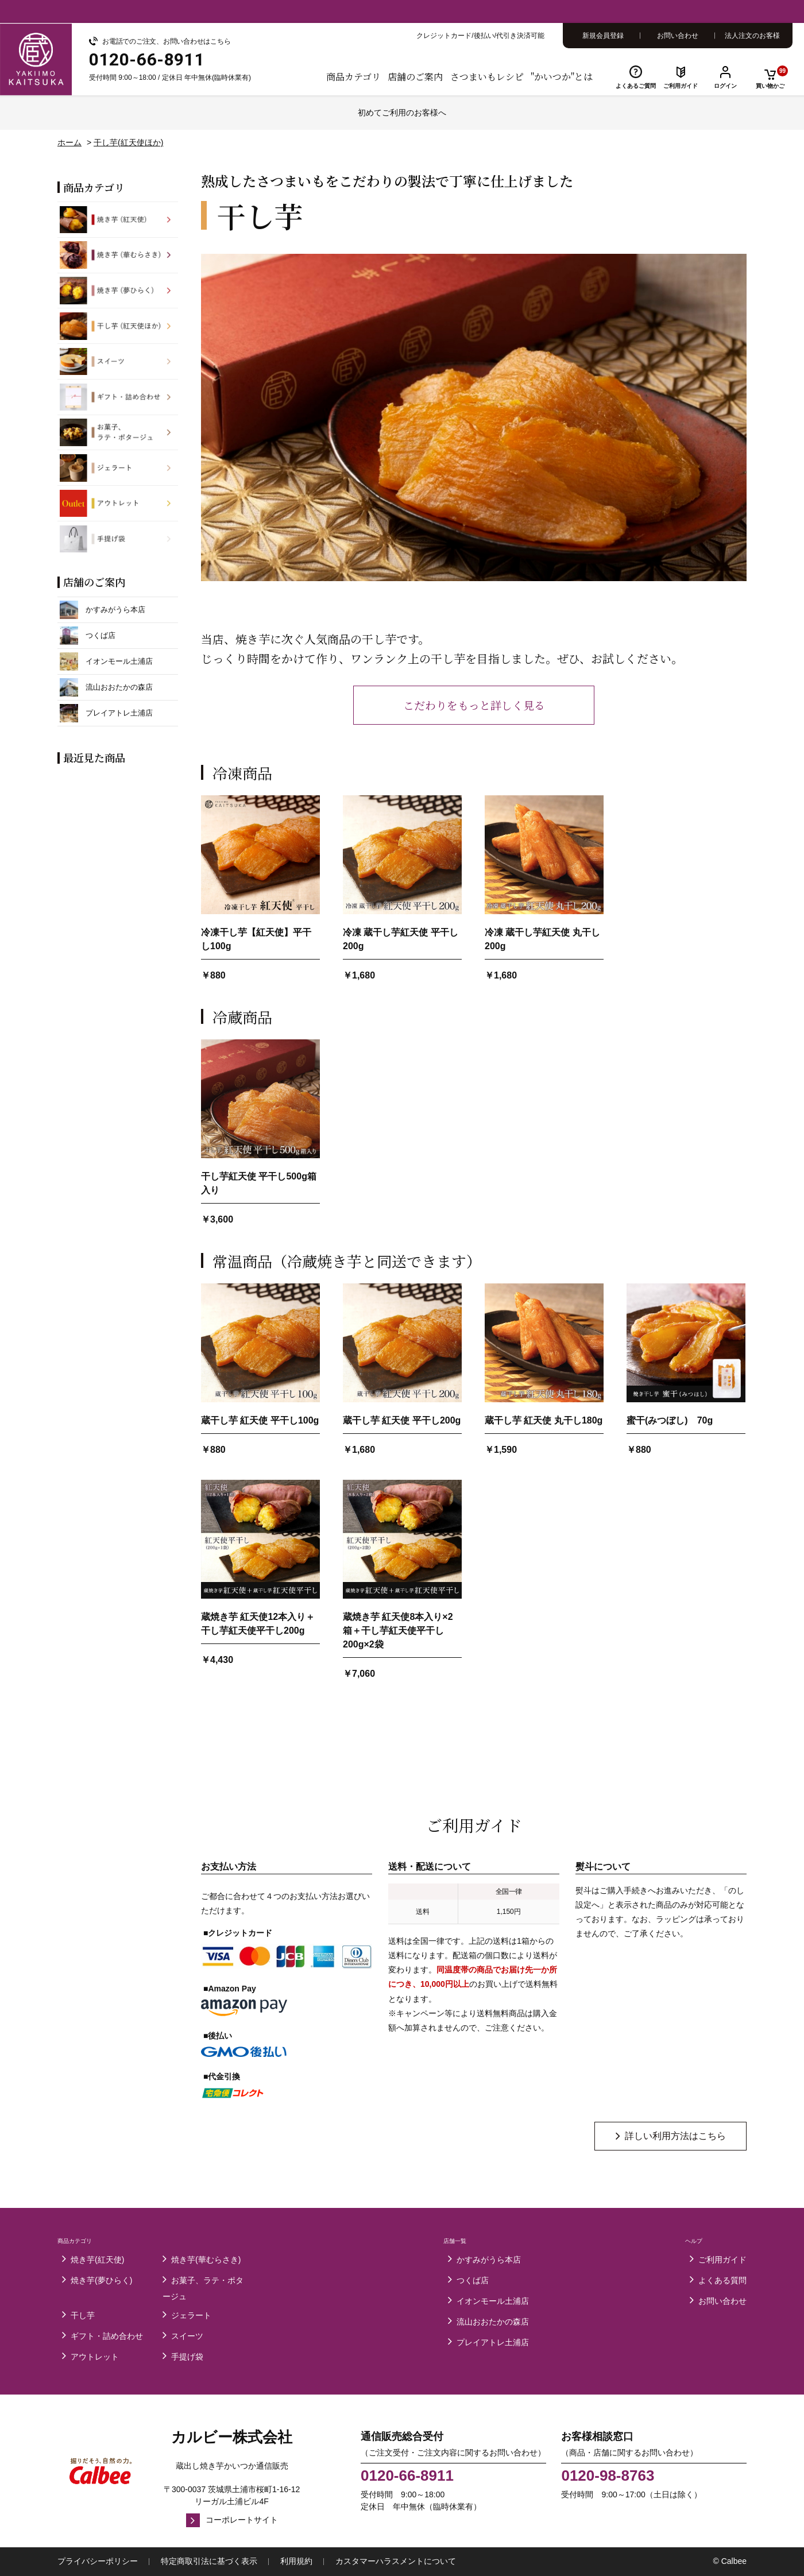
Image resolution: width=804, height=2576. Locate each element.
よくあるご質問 (636, 86)
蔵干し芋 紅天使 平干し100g (260, 1420)
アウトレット (95, 2356)
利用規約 (296, 2561)
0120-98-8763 (607, 2476)
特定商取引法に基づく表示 (209, 2561)
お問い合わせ (677, 36)
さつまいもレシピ (487, 76)
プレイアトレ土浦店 (493, 2342)
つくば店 (473, 2280)
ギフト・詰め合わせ (107, 2336)
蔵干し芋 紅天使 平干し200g (402, 1420)
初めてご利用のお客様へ (402, 112)
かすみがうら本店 (489, 2259)
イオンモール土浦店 (493, 2301)
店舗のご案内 (415, 76)
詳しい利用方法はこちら (675, 2136)
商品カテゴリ (353, 76)
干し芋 (83, 2315)
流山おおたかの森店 (493, 2321)
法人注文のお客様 (752, 36)
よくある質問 (722, 2280)
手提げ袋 (187, 2356)
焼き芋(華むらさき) (206, 2259)
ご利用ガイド (680, 86)
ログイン (725, 86)
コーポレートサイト (242, 2519)
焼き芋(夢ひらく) (101, 2280)
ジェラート (191, 2315)
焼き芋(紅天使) (97, 2259)
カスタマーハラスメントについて (395, 2561)
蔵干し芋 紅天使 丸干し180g (543, 1420)
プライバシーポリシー (97, 2561)
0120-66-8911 (407, 2476)
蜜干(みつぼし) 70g (670, 1420)
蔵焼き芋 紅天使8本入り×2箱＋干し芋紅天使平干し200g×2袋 (398, 1630)
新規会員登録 (603, 36)
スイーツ (187, 2336)
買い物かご (772, 77)
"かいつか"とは (562, 76)
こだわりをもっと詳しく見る (474, 705)
